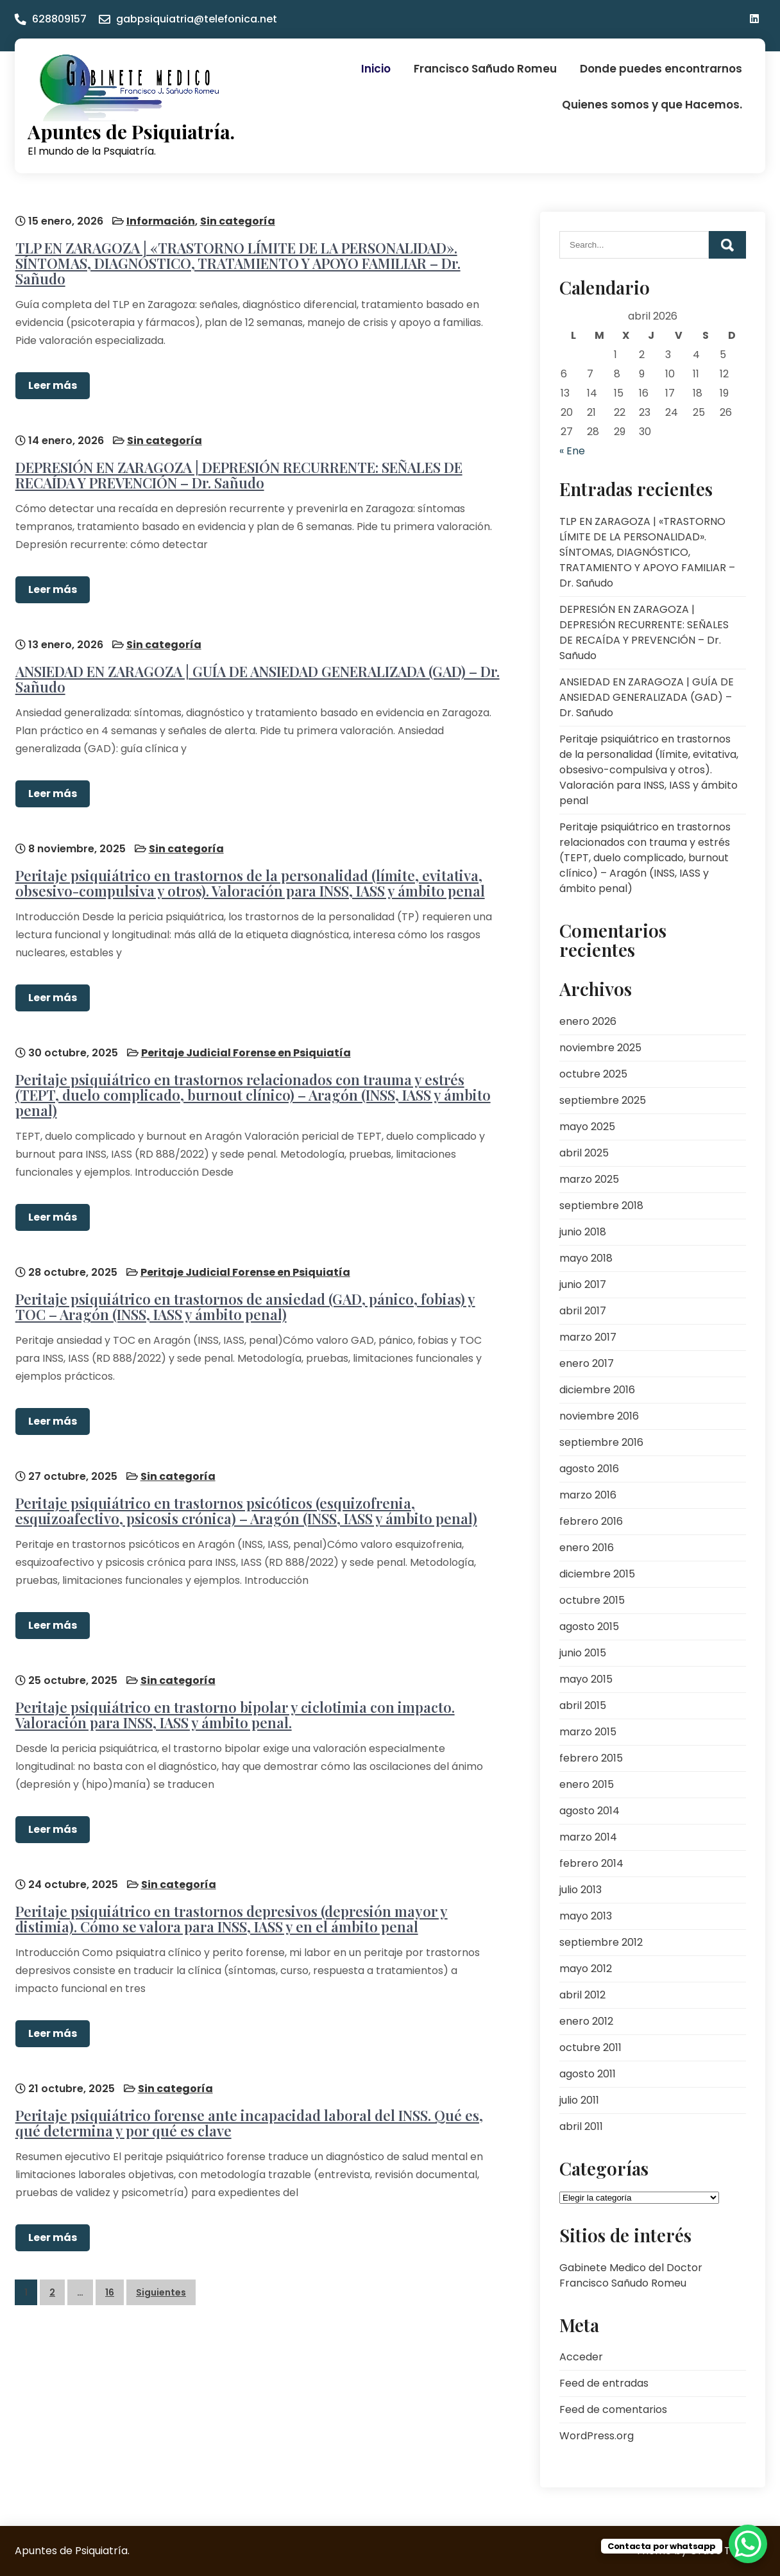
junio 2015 (582, 1652)
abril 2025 (584, 1153)
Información (160, 220)
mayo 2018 (586, 1258)
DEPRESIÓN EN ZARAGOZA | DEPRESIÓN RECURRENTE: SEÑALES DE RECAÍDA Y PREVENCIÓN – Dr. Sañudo (238, 474)
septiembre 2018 (601, 1205)
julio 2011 (579, 2100)
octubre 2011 (590, 2047)
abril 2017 (582, 1310)
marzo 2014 (588, 1837)
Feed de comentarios (613, 2409)
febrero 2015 (591, 1758)
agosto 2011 (587, 2073)
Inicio (376, 68)
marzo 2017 (587, 1337)
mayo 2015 (586, 1679)
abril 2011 (581, 2126)
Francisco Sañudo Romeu (485, 68)
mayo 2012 (585, 1968)
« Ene (572, 450)
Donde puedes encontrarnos (661, 68)
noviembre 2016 (599, 1416)
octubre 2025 (593, 1074)
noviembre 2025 (600, 1047)
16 (109, 2288)
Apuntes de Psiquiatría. (131, 131)
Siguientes (161, 2288)
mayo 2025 (587, 1126)
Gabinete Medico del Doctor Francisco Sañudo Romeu (630, 2275)
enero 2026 (587, 1021)
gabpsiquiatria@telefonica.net (196, 19)
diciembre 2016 (597, 1389)
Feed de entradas (604, 2383)
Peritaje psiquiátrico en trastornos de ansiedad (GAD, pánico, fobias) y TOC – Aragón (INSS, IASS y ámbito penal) (245, 1304)
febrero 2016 (591, 1521)
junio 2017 (582, 1284)
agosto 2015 (589, 1626)
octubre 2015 (592, 1600)
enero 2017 (586, 1363)
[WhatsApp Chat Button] (748, 2544)
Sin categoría (237, 220)
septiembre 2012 (601, 1942)
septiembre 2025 (602, 1100)
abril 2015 (582, 1705)
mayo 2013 (585, 1916)
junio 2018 (582, 1231)
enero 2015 (586, 1784)
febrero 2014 (591, 1863)
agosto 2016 (589, 1468)
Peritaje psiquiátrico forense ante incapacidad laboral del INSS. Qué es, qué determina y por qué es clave (248, 2119)
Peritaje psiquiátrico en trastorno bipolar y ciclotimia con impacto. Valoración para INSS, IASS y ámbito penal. (234, 1711)
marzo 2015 (587, 1731)
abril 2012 (582, 1995)
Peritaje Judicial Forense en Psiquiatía (245, 1050)
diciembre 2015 (597, 1574)
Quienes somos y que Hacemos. (652, 104)
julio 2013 (580, 1889)
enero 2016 (586, 1547)
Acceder (581, 2356)
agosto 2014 (589, 1810)
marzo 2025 (589, 1179)
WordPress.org (596, 2435)
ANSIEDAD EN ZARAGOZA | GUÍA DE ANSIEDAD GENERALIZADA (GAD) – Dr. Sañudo (257, 677)
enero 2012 (586, 2021)
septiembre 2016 (601, 1442)
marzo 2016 (587, 1495)
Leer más (52, 385)
